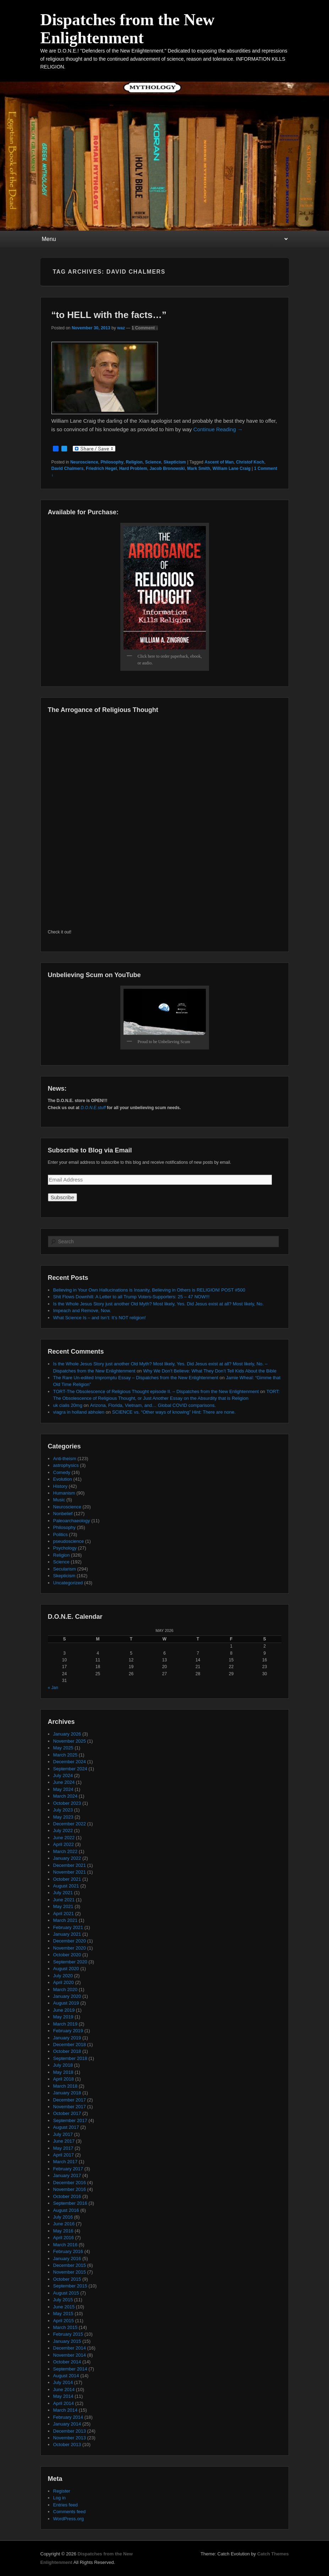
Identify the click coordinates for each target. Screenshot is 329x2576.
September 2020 (70, 1961)
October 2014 (67, 2361)
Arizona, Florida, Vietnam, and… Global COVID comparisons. (153, 1405)
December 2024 (69, 1761)
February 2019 (68, 2030)
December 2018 (69, 2044)
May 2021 (63, 1906)
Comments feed (69, 2511)
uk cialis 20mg (67, 1405)
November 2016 (69, 2189)
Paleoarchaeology (71, 1520)
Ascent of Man (219, 462)
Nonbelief (63, 1513)
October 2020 (67, 1954)
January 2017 (67, 2175)
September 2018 (70, 2058)
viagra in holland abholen (79, 1412)
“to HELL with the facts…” (109, 314)
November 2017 (69, 2106)
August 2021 (66, 1886)
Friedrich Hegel (101, 468)
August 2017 (66, 2127)
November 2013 (69, 2437)
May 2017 (63, 2148)
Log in (59, 2497)
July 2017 (63, 2134)
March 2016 (65, 2244)
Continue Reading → (218, 429)
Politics (60, 1534)
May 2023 (63, 1817)
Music (59, 1499)
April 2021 (63, 1913)
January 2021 (67, 1934)
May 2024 (63, 1789)
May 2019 (63, 2016)
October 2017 (67, 2113)
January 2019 (67, 2037)
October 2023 (67, 1803)
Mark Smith (198, 468)
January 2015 (67, 2341)
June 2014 (64, 2389)
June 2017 (64, 2141)
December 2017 (69, 2100)
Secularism (64, 1569)
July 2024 (63, 1775)
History (60, 1486)
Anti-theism (64, 1458)
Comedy (61, 1472)
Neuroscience (84, 462)
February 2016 (68, 2251)
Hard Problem (133, 468)
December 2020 (69, 1941)
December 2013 (69, 2431)
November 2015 (69, 2272)
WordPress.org (68, 2518)
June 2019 (64, 2010)
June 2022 (64, 1837)
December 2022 (69, 1823)
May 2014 (63, 2396)
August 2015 (66, 2293)
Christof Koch (250, 462)
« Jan (53, 1687)
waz (121, 327)
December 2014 (69, 2348)
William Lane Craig (232, 468)
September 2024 (70, 1768)
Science (153, 462)
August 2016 (66, 2210)
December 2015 (69, 2265)
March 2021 (65, 1920)
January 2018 (67, 2092)
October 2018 (67, 2051)
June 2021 (64, 1899)
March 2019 (65, 2024)
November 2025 (69, 1741)
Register (61, 2491)
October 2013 (67, 2444)
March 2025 (65, 1755)
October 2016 (67, 2196)
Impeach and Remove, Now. (82, 1310)
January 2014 (67, 2424)
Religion (134, 462)
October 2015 (67, 2279)
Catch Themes (273, 2553)
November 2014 (69, 2355)
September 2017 (70, 2120)
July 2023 (63, 1810)
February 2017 (68, 2168)
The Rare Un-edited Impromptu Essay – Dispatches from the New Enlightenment (135, 1377)
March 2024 (65, 1796)
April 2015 (63, 2320)
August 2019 (66, 2003)
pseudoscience (68, 1541)
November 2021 (69, 1872)
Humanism (64, 1493)
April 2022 (63, 1844)
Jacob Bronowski (167, 468)
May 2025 (63, 1747)
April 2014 (63, 2403)
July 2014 (63, 2382)
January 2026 (67, 1734)
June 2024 (64, 1782)
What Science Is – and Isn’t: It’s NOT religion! (99, 1317)
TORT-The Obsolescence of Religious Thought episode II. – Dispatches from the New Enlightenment (156, 1391)
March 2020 (65, 1989)
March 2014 (65, 2410)
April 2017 (63, 2155)
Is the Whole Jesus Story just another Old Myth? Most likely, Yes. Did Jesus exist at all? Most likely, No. (158, 1303)
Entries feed (65, 2505)
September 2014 (70, 2369)
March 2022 (65, 1851)
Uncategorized (68, 1582)
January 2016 (67, 2258)
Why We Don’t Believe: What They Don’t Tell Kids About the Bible (209, 1371)
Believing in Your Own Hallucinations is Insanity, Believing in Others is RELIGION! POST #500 (149, 1290)
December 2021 (69, 1865)
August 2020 (66, 1968)
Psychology (65, 1548)
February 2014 (68, 2417)
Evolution (62, 1479)
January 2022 (67, 1858)
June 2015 (64, 2306)
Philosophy (112, 462)
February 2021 (68, 1927)
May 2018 (63, 2072)
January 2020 (67, 1996)
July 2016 (63, 2217)
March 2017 (65, 2161)
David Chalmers (67, 468)
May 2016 (63, 2231)
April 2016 (63, 2237)
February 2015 (68, 2334)
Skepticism (175, 462)
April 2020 (63, 1982)
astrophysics (66, 1465)
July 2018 (63, 2065)
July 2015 (63, 2299)
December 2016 (69, 2182)
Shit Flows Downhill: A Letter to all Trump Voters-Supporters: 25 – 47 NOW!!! (131, 1296)
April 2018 (63, 2079)
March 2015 (65, 2327)
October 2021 (67, 1879)
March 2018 (65, 2086)
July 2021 (63, 1892)
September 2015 (70, 2286)
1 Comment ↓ (145, 327)
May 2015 (63, 2313)
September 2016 (70, 2203)
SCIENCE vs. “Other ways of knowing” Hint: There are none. (174, 1412)
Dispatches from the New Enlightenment (127, 29)
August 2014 (66, 2375)
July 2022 (63, 1830)
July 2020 (63, 1975)
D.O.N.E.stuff (93, 1107)
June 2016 (64, 2223)
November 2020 (69, 1948)
